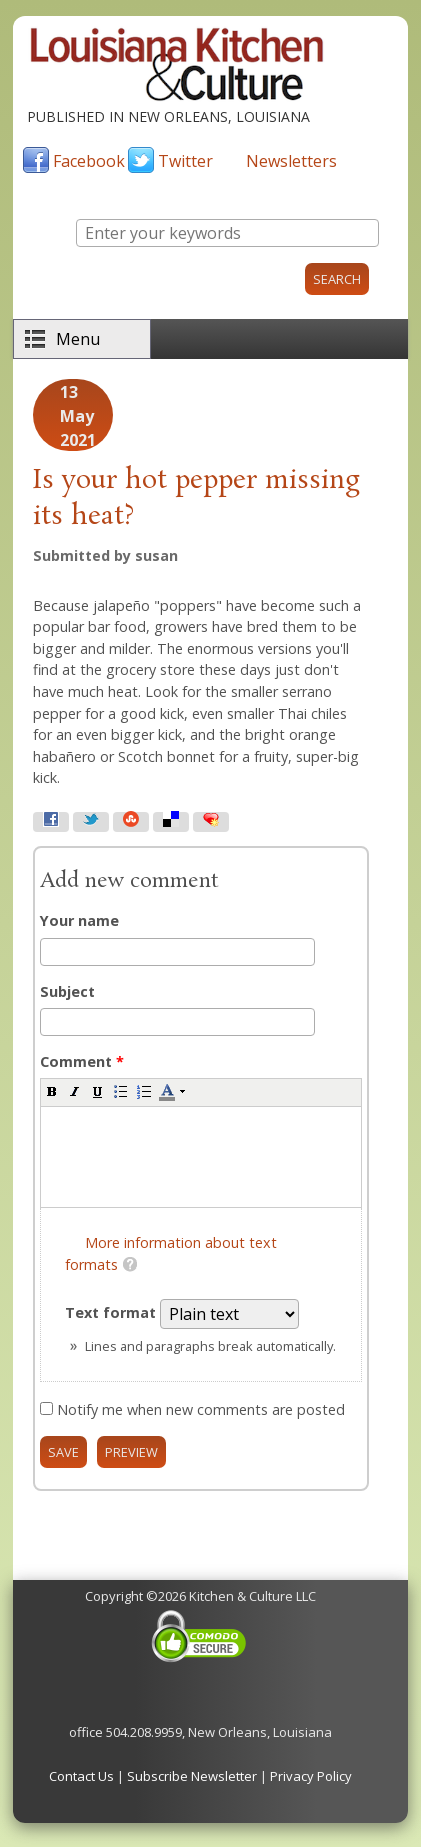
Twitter (185, 161)
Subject (67, 991)
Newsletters (291, 161)
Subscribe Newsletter (192, 1776)
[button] (52, 1091)
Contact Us (81, 1776)
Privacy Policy (311, 1776)
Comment (82, 1061)
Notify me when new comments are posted (201, 1409)
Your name (79, 920)
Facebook (89, 161)
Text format (112, 1312)
